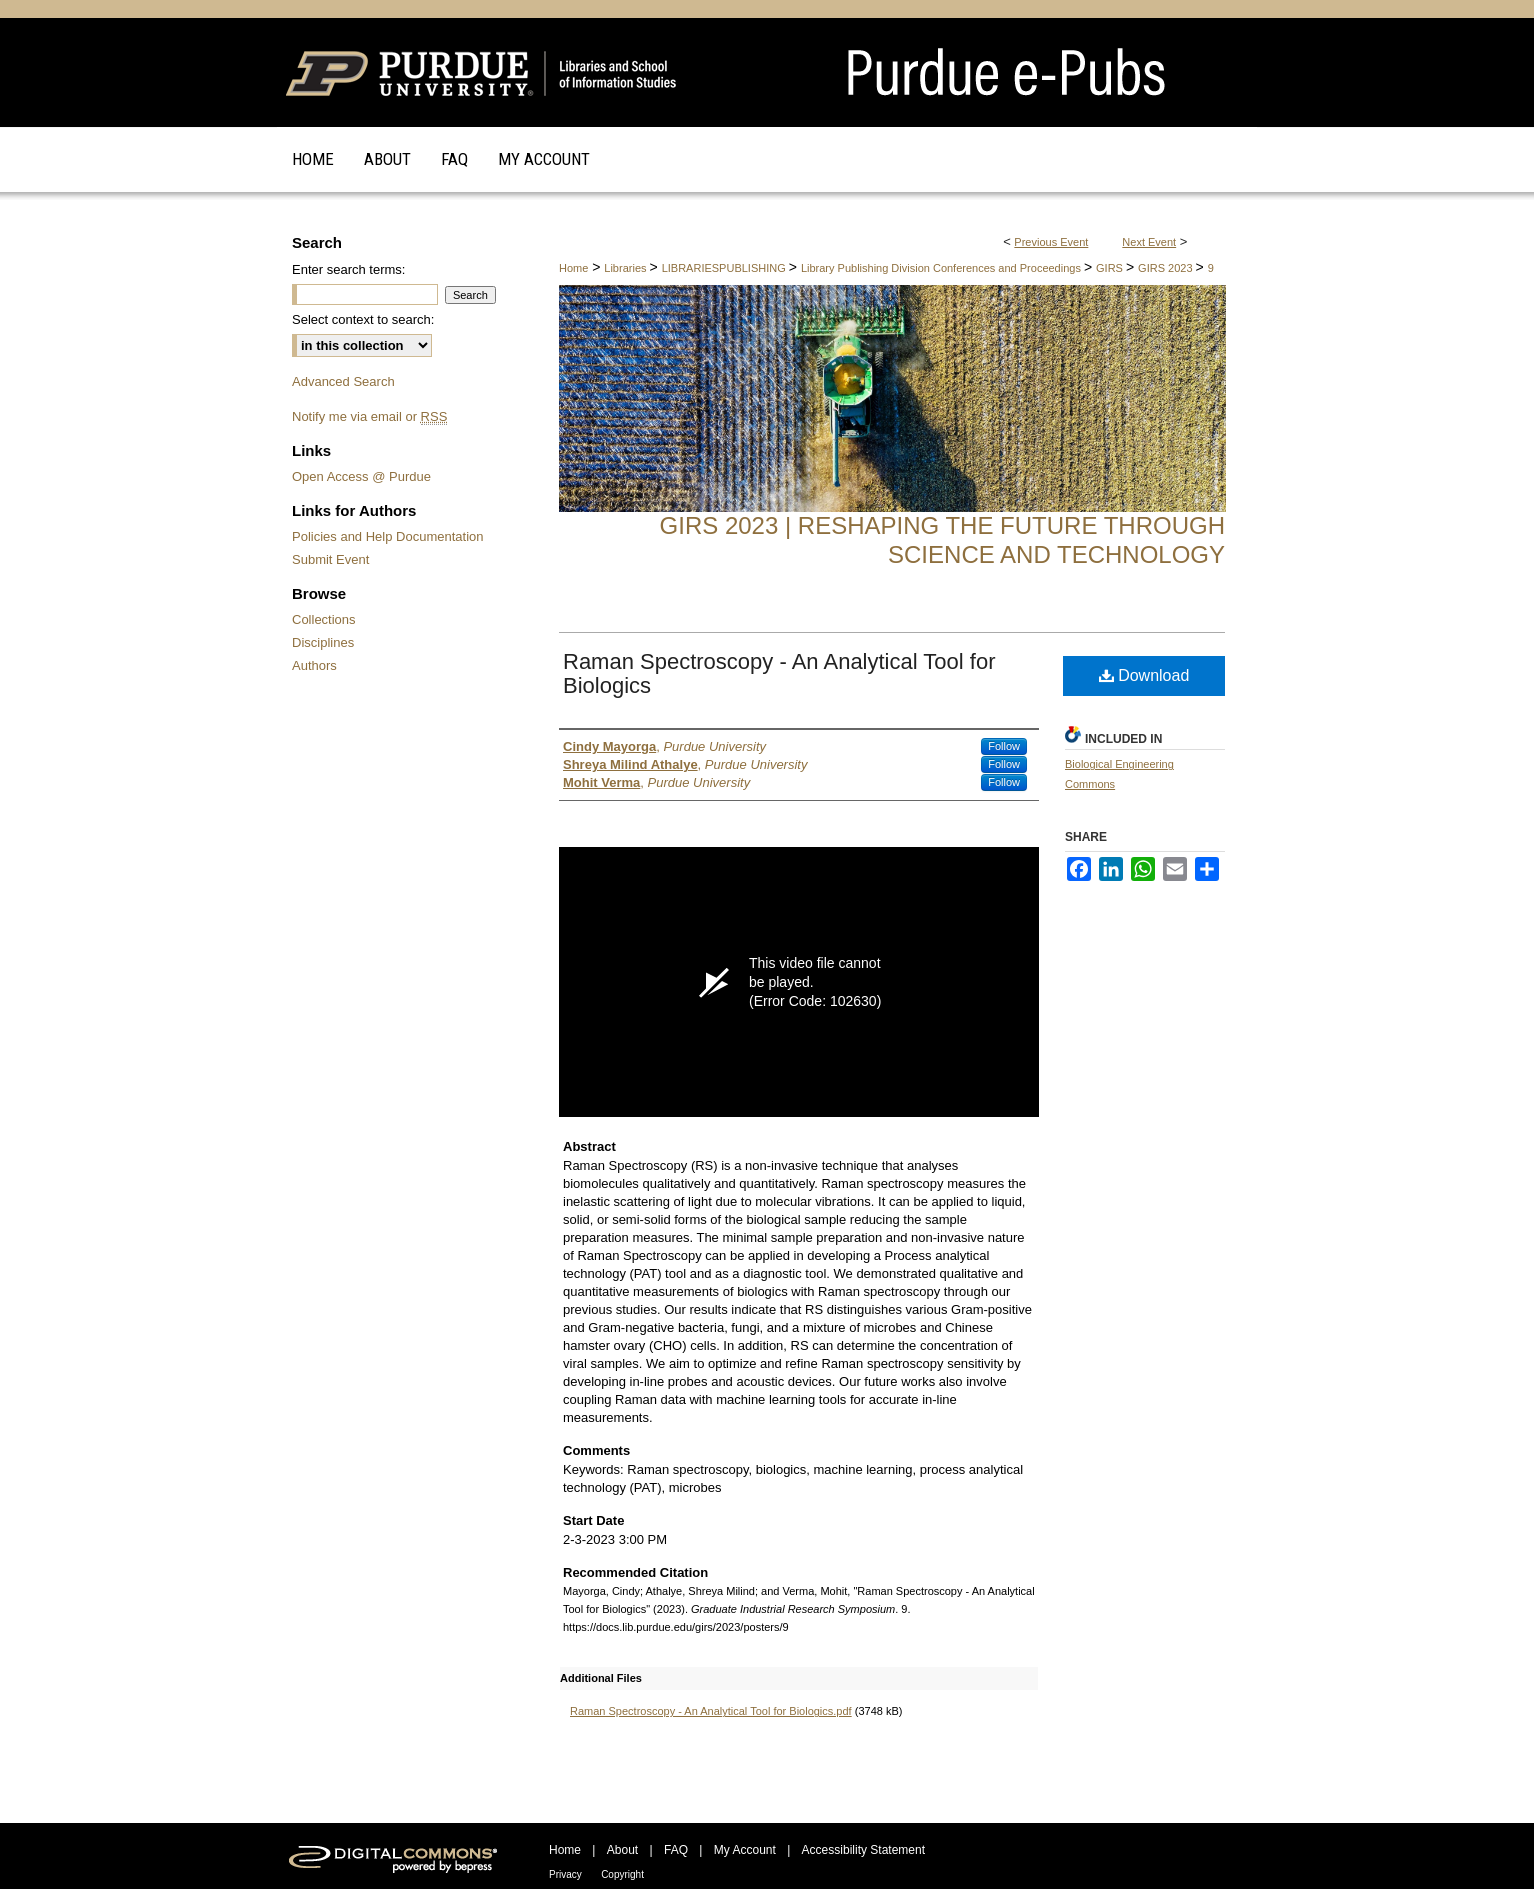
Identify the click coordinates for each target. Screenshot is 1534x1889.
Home (573, 268)
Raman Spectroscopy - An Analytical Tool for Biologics (779, 673)
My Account (745, 1850)
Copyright (622, 1874)
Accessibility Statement (863, 1850)
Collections (324, 619)
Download (1144, 675)
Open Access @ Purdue (361, 476)
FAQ (676, 1850)
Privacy (565, 1874)
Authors (314, 665)
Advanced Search (343, 381)
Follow (1004, 746)
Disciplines (323, 642)
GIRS (1111, 268)
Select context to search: (363, 319)
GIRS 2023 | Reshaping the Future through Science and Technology (942, 540)
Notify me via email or (369, 416)
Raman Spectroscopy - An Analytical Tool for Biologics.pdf (711, 1711)
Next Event (1149, 242)
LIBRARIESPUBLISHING (725, 268)
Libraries (626, 268)
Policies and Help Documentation (388, 536)
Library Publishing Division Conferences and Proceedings (942, 268)
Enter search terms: (348, 269)
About (622, 1850)
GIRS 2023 (1166, 268)
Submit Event (330, 559)
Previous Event (1051, 242)
